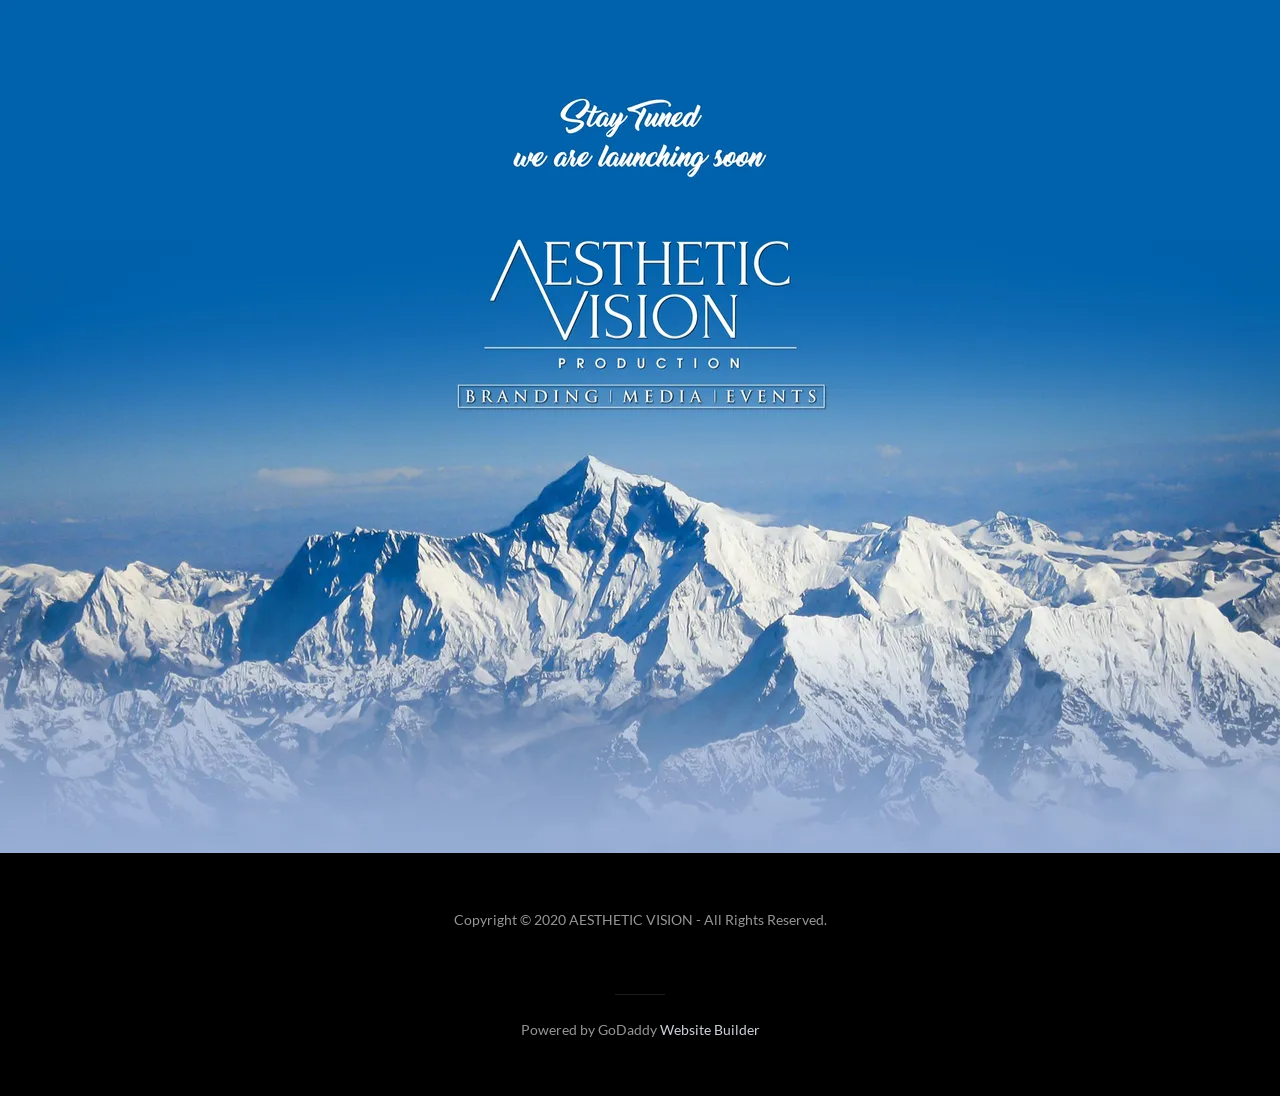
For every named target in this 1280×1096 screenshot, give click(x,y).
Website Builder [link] (710, 1029)
